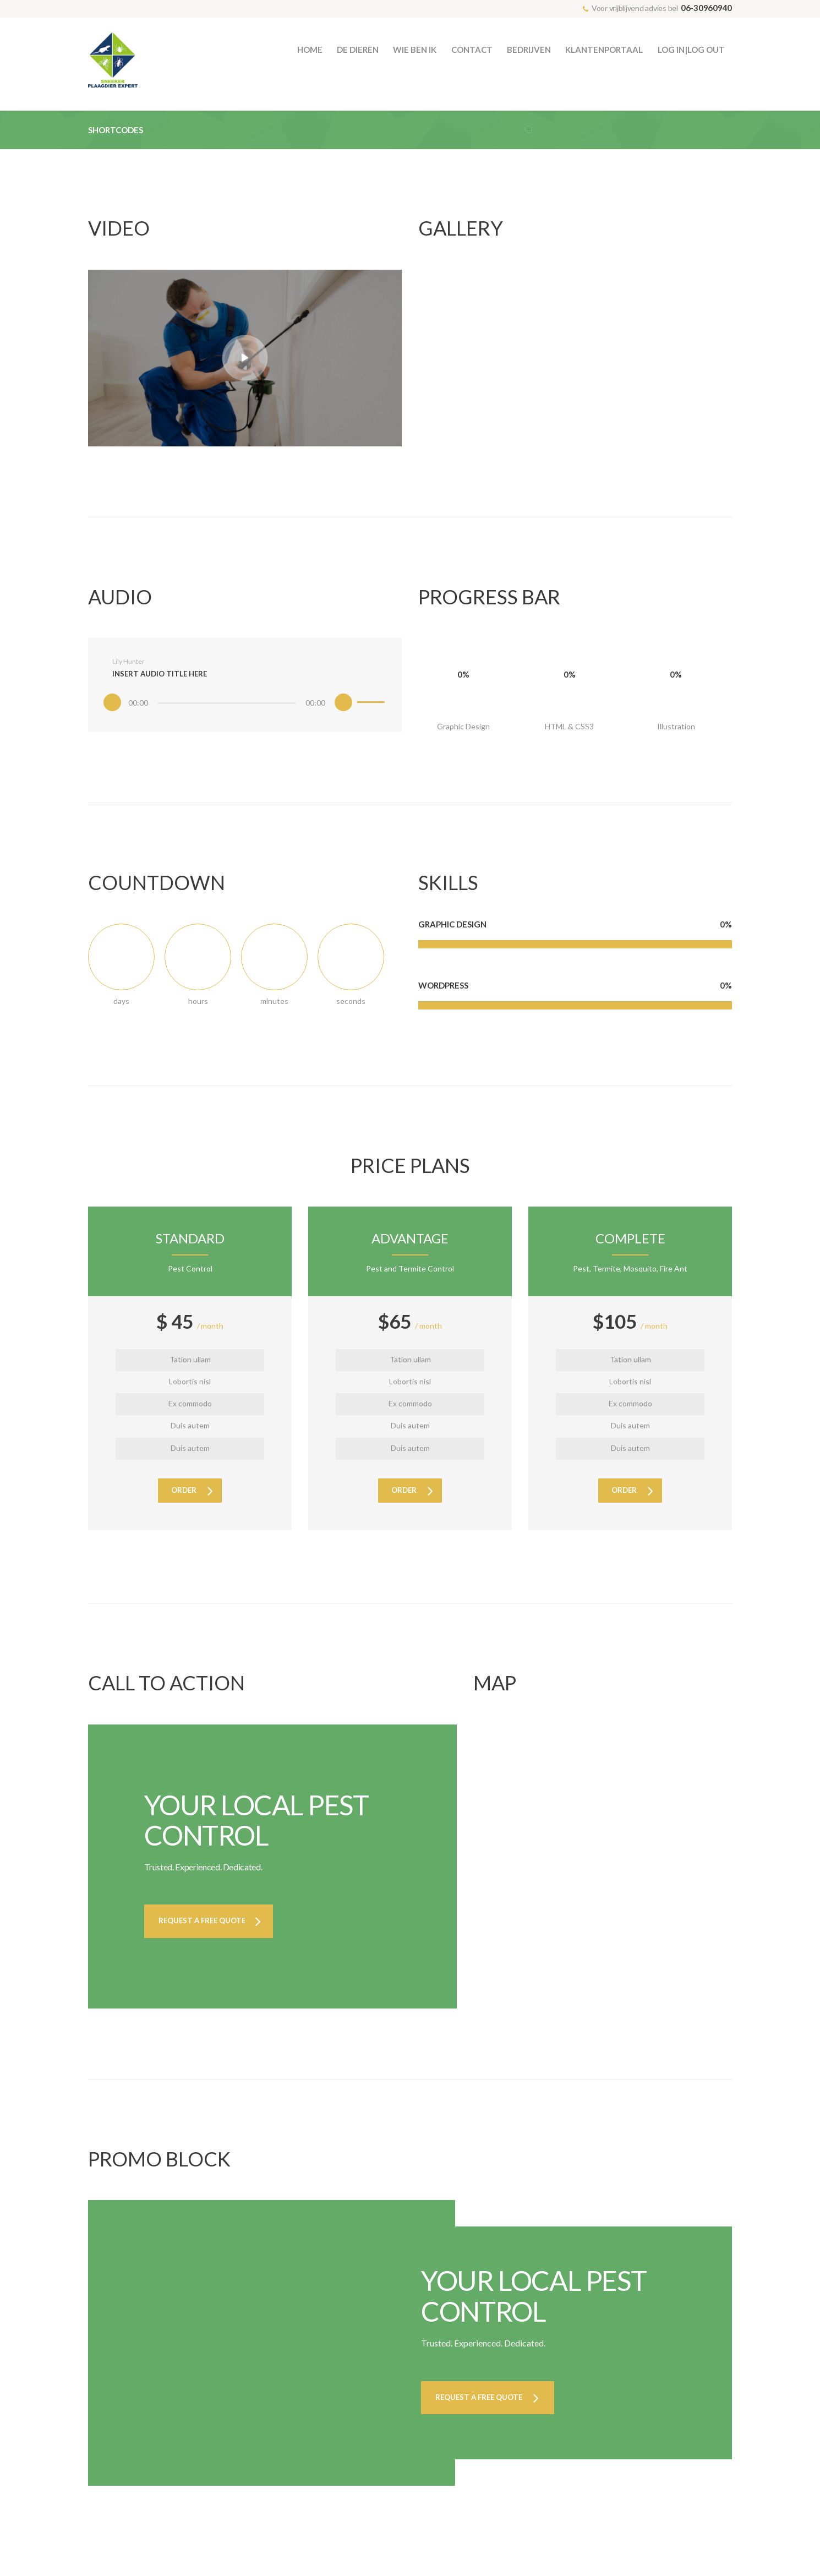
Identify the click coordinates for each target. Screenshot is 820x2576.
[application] (245, 708)
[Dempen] (330, 709)
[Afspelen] (125, 709)
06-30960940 (706, 8)
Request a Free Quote (209, 1933)
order (183, 1501)
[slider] (226, 710)
